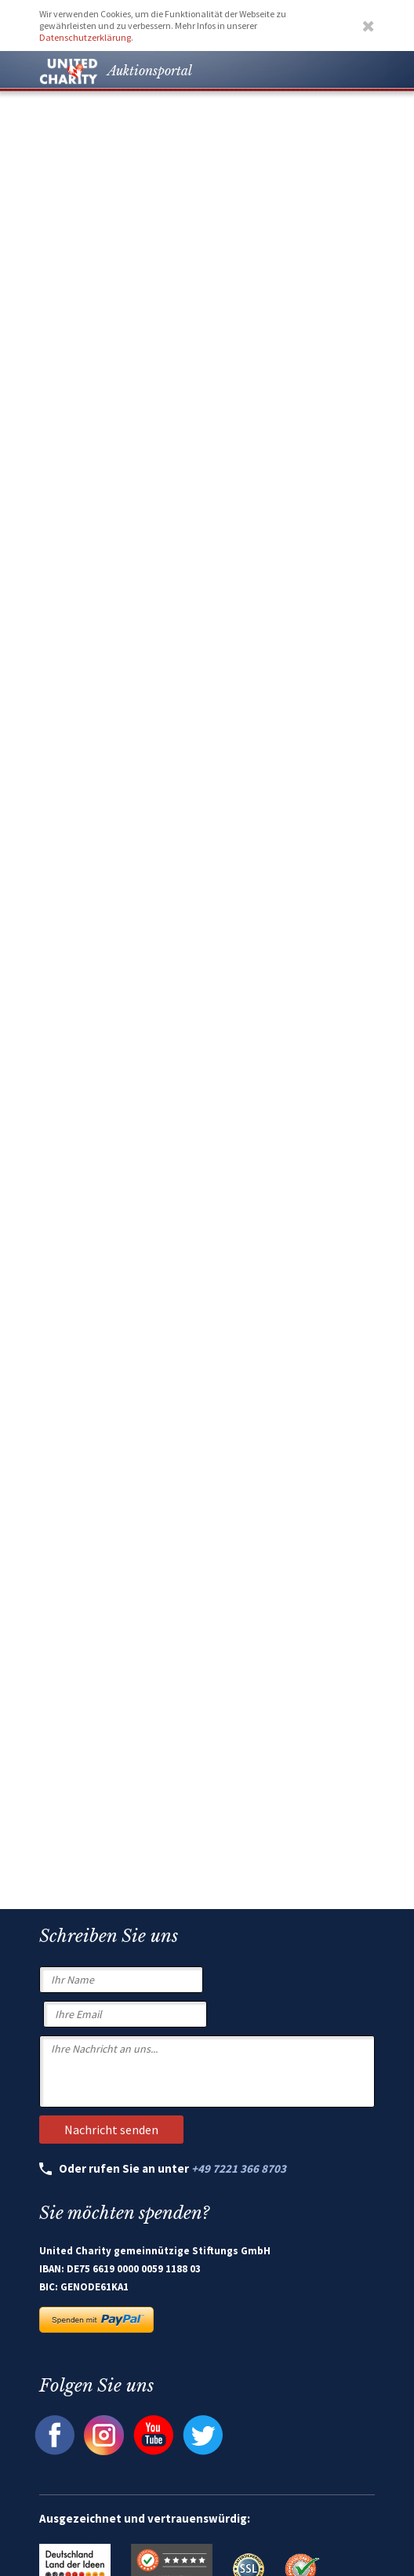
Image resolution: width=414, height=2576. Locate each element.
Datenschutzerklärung (85, 37)
